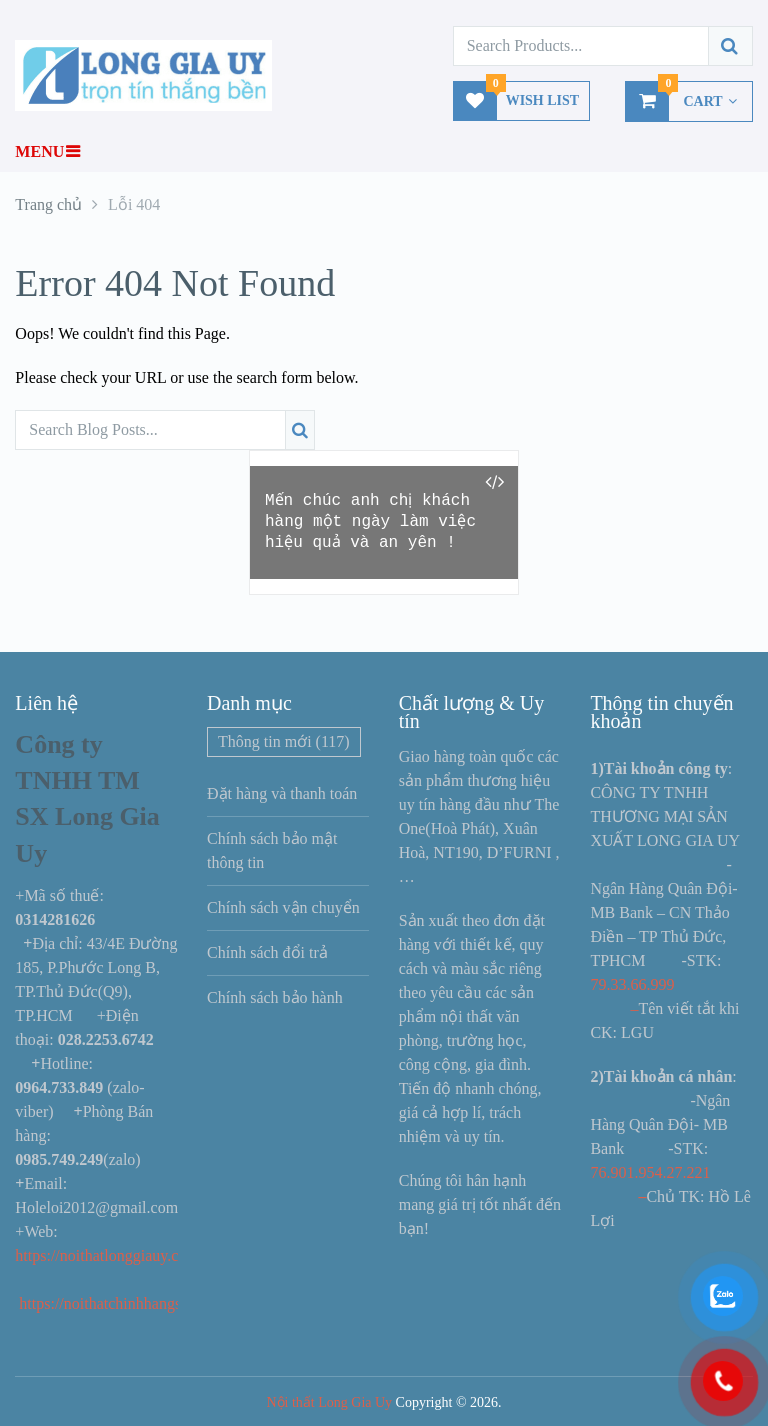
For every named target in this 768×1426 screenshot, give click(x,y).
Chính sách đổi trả (267, 952)
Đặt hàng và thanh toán (282, 793)
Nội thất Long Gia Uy (329, 1402)
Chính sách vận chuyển (283, 907)
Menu (39, 151)
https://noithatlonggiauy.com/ (111, 1255)
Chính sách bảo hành (275, 997)
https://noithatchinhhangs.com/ (118, 1303)
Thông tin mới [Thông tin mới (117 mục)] (284, 741)
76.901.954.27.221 (650, 1172)
